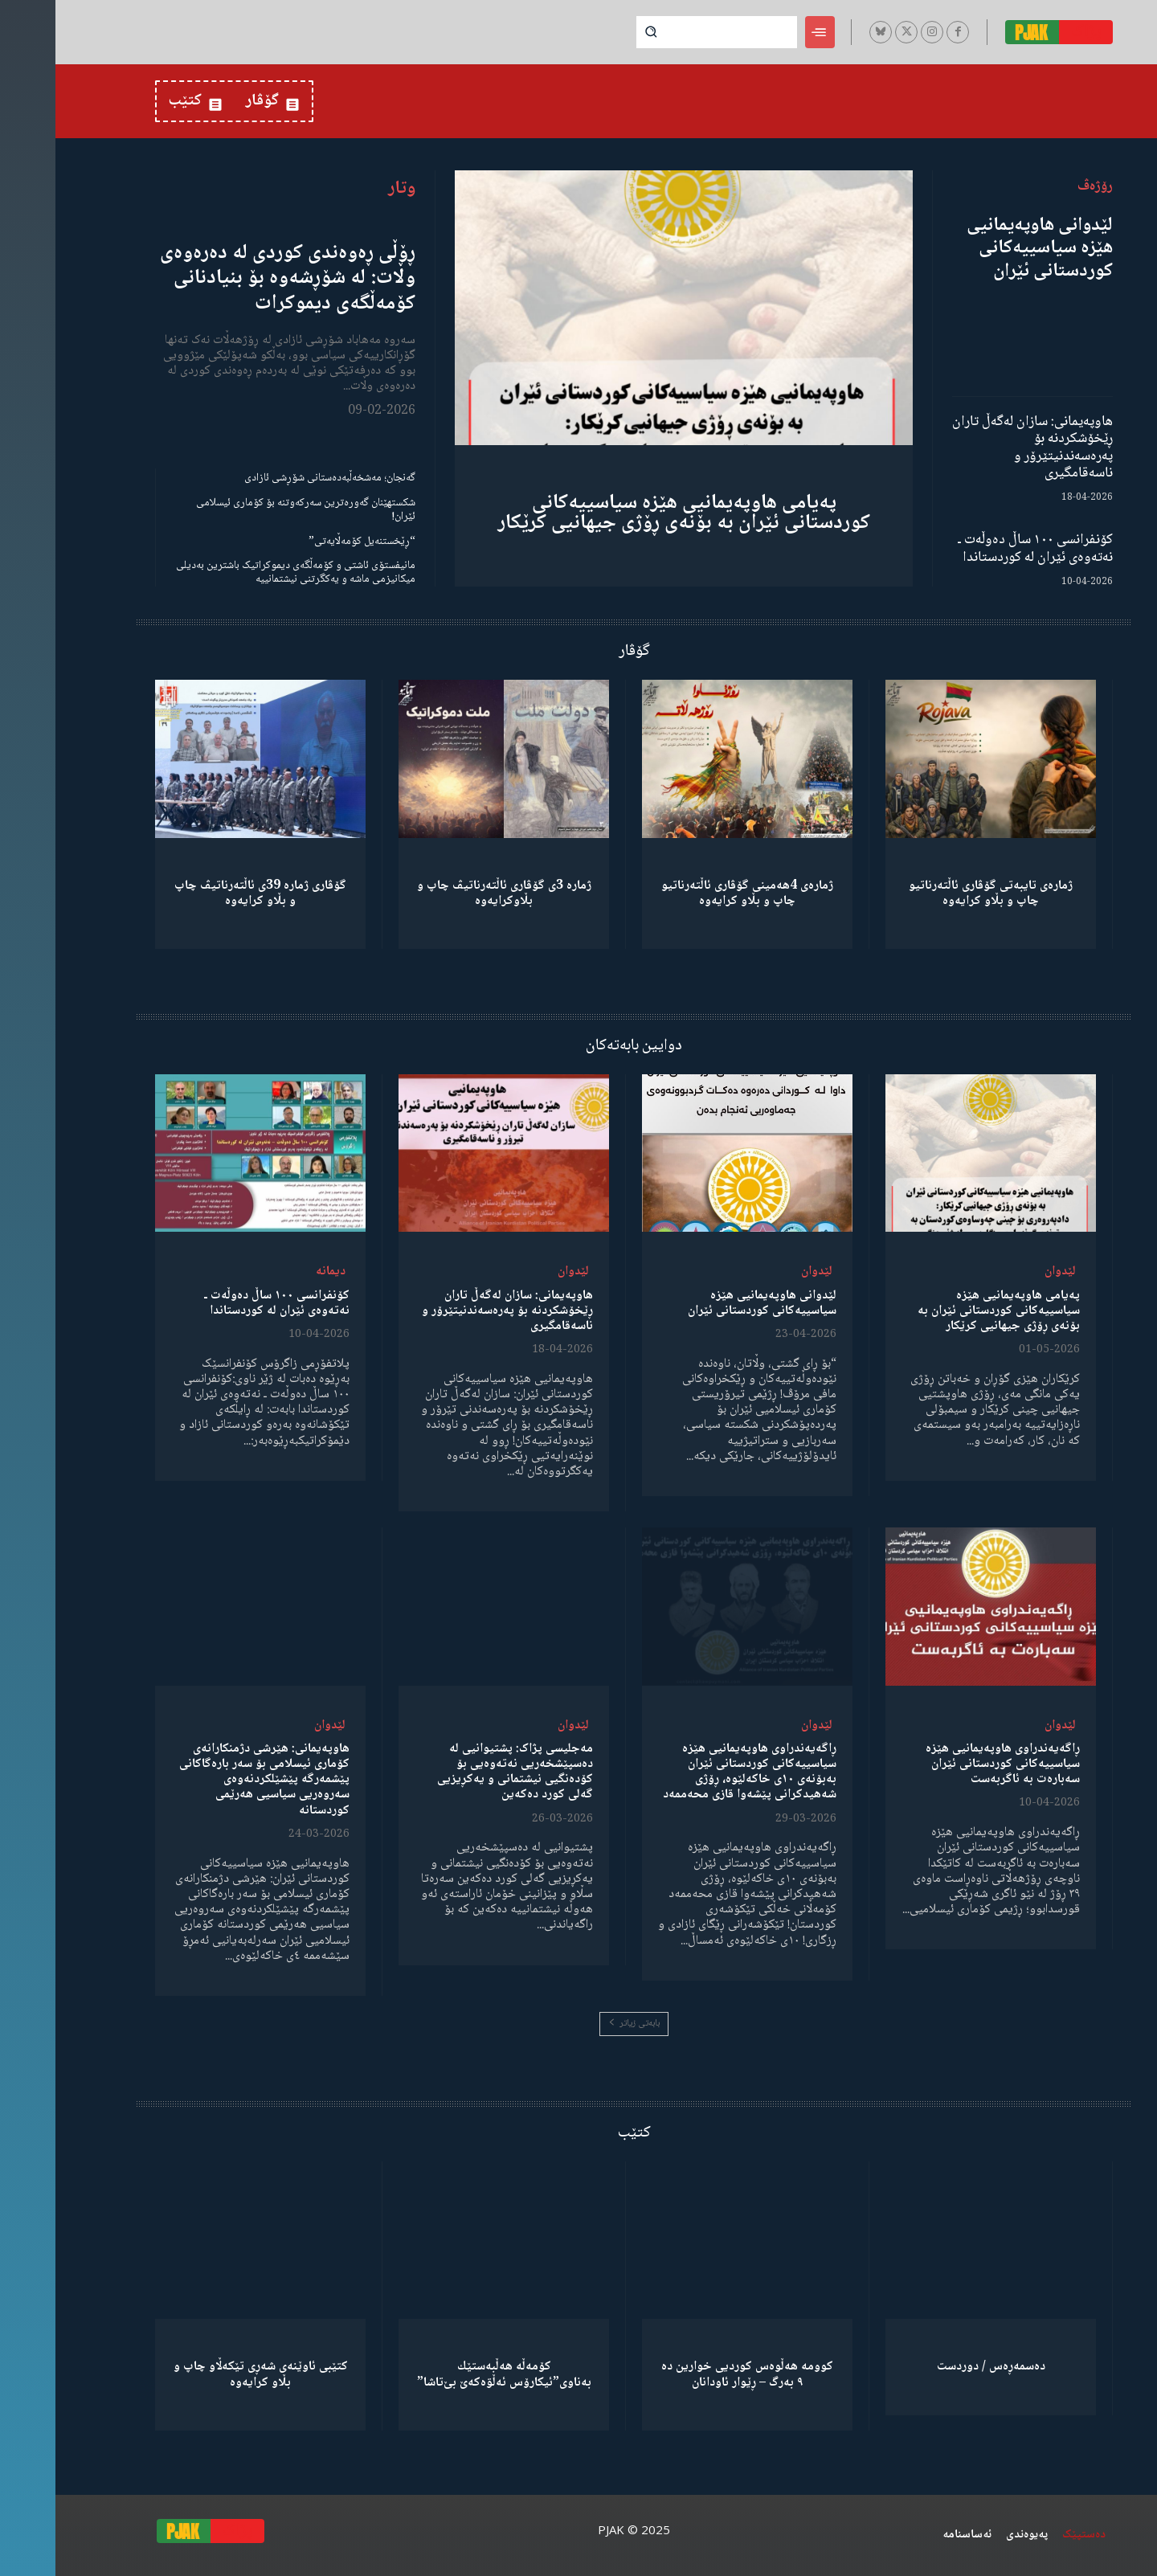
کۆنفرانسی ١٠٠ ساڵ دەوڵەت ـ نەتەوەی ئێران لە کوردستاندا (979, 549)
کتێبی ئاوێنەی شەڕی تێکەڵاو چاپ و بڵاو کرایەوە (205, 2374)
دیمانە (275, 1271)
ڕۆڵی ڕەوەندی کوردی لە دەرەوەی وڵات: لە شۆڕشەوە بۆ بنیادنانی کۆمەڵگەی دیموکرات (232, 278)
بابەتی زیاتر (578, 2023)
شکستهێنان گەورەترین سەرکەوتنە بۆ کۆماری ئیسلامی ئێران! (250, 509)
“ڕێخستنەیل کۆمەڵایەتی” (306, 541)
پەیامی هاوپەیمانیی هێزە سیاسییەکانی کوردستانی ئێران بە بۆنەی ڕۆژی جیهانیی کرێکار (629, 513)
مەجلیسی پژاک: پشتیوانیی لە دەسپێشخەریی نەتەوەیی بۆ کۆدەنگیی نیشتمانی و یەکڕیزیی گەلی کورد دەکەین (460, 1772)
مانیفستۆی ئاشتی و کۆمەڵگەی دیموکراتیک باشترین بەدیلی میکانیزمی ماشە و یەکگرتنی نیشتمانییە (240, 572)
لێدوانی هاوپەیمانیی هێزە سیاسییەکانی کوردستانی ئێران (984, 248)
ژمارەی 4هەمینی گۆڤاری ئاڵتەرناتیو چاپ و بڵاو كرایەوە (692, 893)
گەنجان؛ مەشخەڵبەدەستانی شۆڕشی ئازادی (274, 478)
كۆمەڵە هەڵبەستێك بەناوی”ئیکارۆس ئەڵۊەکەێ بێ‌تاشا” (449, 2374)
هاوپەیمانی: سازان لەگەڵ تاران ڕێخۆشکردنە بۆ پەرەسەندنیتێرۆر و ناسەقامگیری (977, 448)
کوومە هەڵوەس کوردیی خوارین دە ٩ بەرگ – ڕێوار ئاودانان (692, 2374)
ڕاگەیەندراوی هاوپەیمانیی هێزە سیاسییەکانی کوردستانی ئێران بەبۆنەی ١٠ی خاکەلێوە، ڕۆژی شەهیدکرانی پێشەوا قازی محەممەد (694, 1772)
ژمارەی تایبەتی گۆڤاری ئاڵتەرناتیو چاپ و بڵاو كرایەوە (935, 893)
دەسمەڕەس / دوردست (935, 2367)
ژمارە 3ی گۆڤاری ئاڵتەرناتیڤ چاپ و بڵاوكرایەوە (449, 893)
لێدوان (1004, 1271)
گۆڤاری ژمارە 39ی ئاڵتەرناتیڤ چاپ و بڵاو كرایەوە (205, 893)
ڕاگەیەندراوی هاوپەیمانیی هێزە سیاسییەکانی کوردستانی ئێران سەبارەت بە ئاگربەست (947, 1764)
